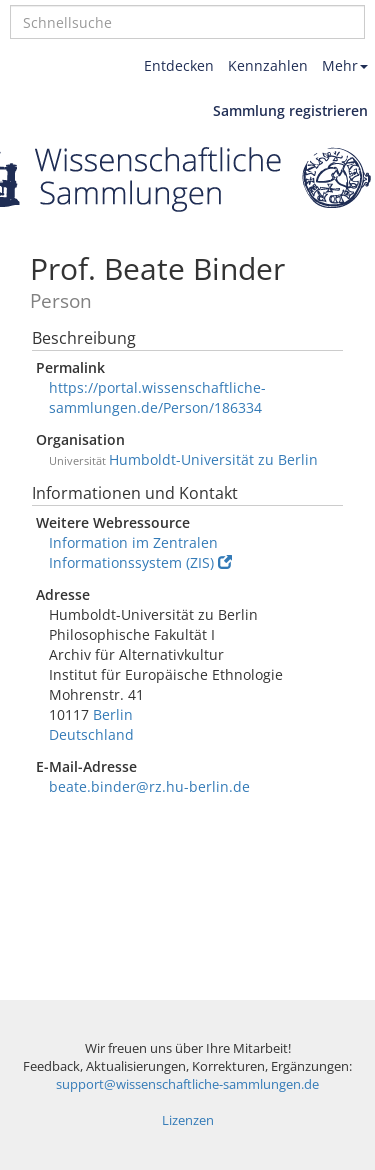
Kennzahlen (268, 65)
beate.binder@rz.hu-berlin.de (149, 786)
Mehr (345, 65)
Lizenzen (188, 1120)
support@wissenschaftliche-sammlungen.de (187, 1084)
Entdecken (179, 65)
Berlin (113, 714)
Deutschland (91, 734)
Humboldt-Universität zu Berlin (213, 459)
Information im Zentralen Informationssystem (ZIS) (140, 552)
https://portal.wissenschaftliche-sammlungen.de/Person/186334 (157, 397)
